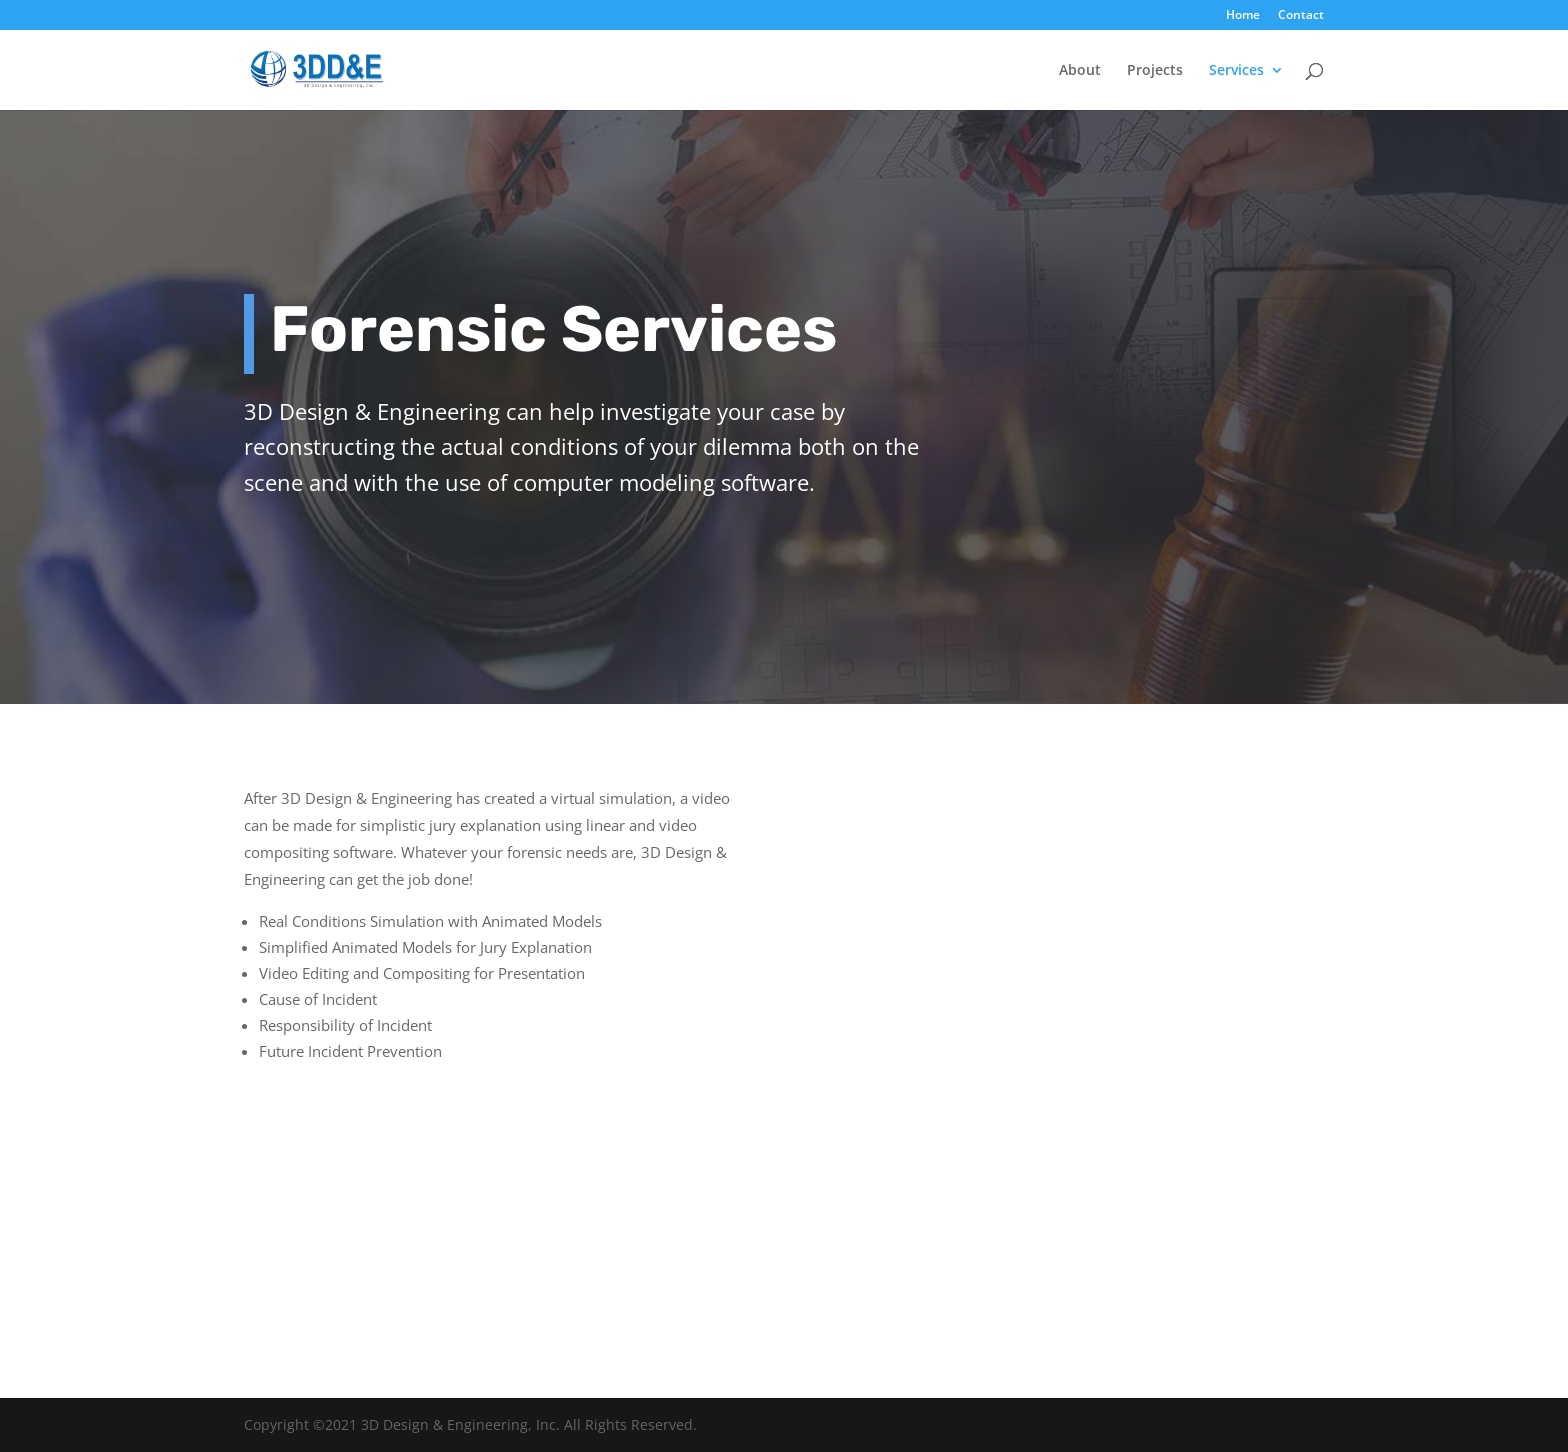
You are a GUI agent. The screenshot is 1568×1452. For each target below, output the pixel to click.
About (1080, 71)
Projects (1155, 71)
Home (1243, 16)
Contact (1301, 16)
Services (1236, 71)
